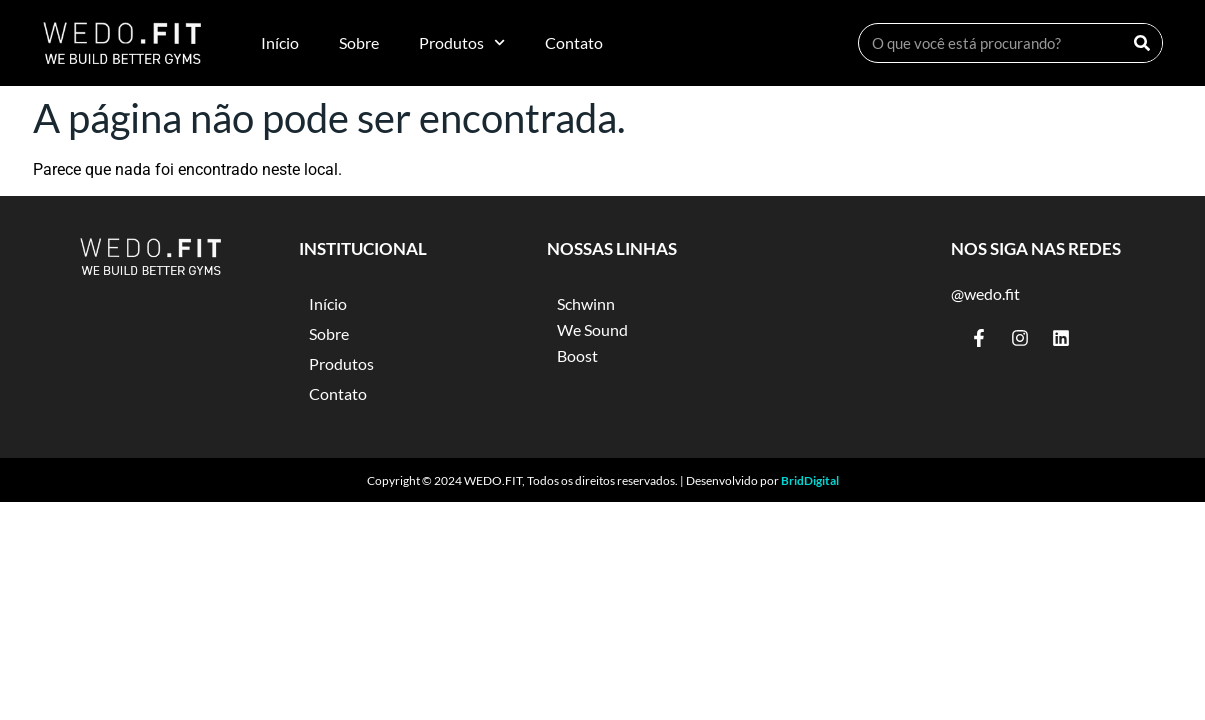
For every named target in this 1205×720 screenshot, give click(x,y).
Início (280, 42)
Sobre (359, 42)
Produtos (462, 42)
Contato (574, 42)
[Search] (1142, 43)
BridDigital (810, 480)
